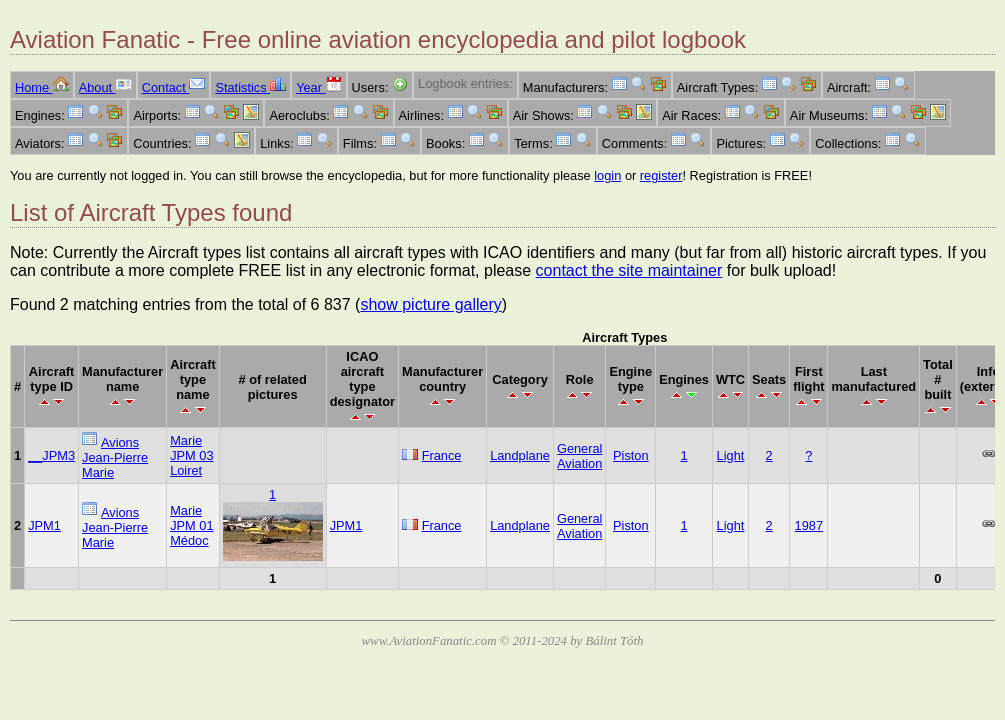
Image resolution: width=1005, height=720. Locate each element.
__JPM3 (51, 455)
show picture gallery (430, 304)
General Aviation (580, 456)
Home (42, 87)
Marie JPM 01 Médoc (191, 525)
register (661, 175)
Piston (631, 455)
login (607, 175)
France (442, 455)
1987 (809, 525)
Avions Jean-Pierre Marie (115, 457)
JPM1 (44, 525)
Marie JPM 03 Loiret (191, 455)
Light (731, 455)
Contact (174, 87)
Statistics (250, 87)
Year (318, 87)
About (105, 87)
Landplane (520, 455)
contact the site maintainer (629, 270)
